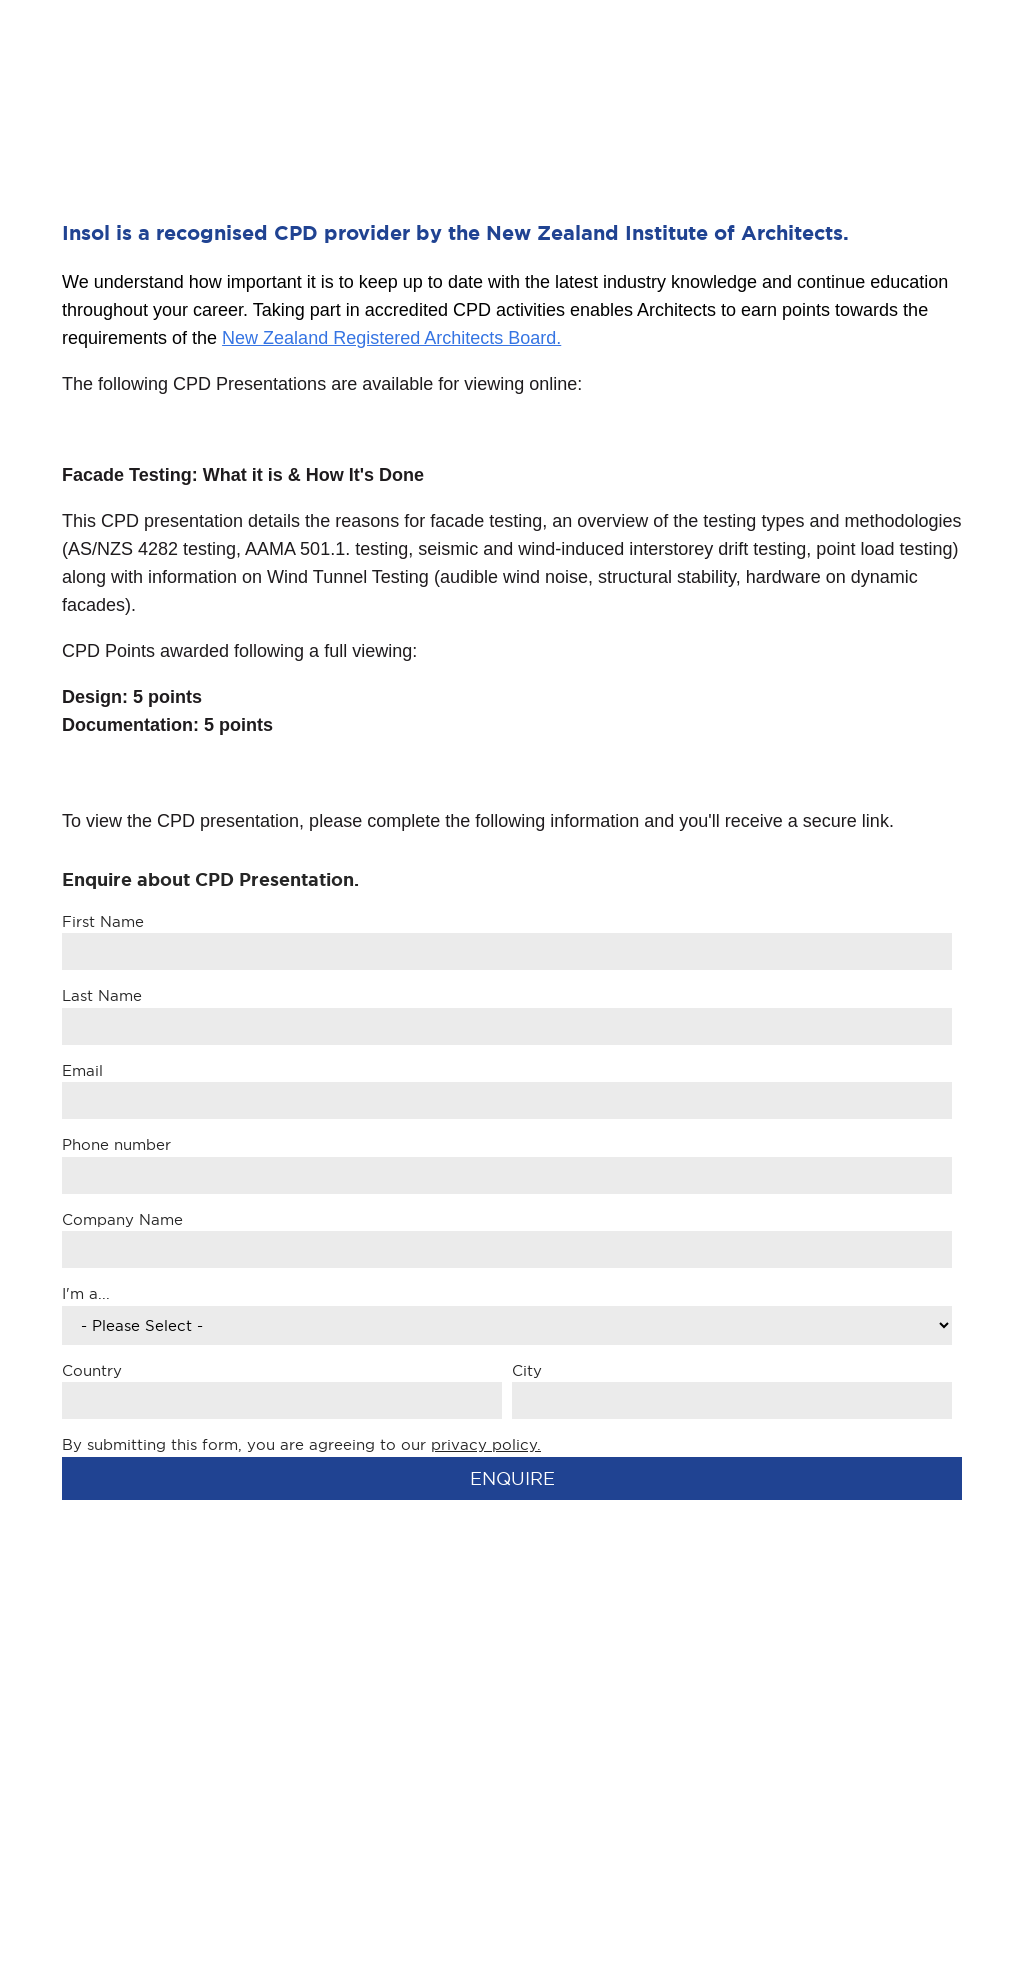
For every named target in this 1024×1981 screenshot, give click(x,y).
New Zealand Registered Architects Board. (391, 338)
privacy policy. (486, 1444)
